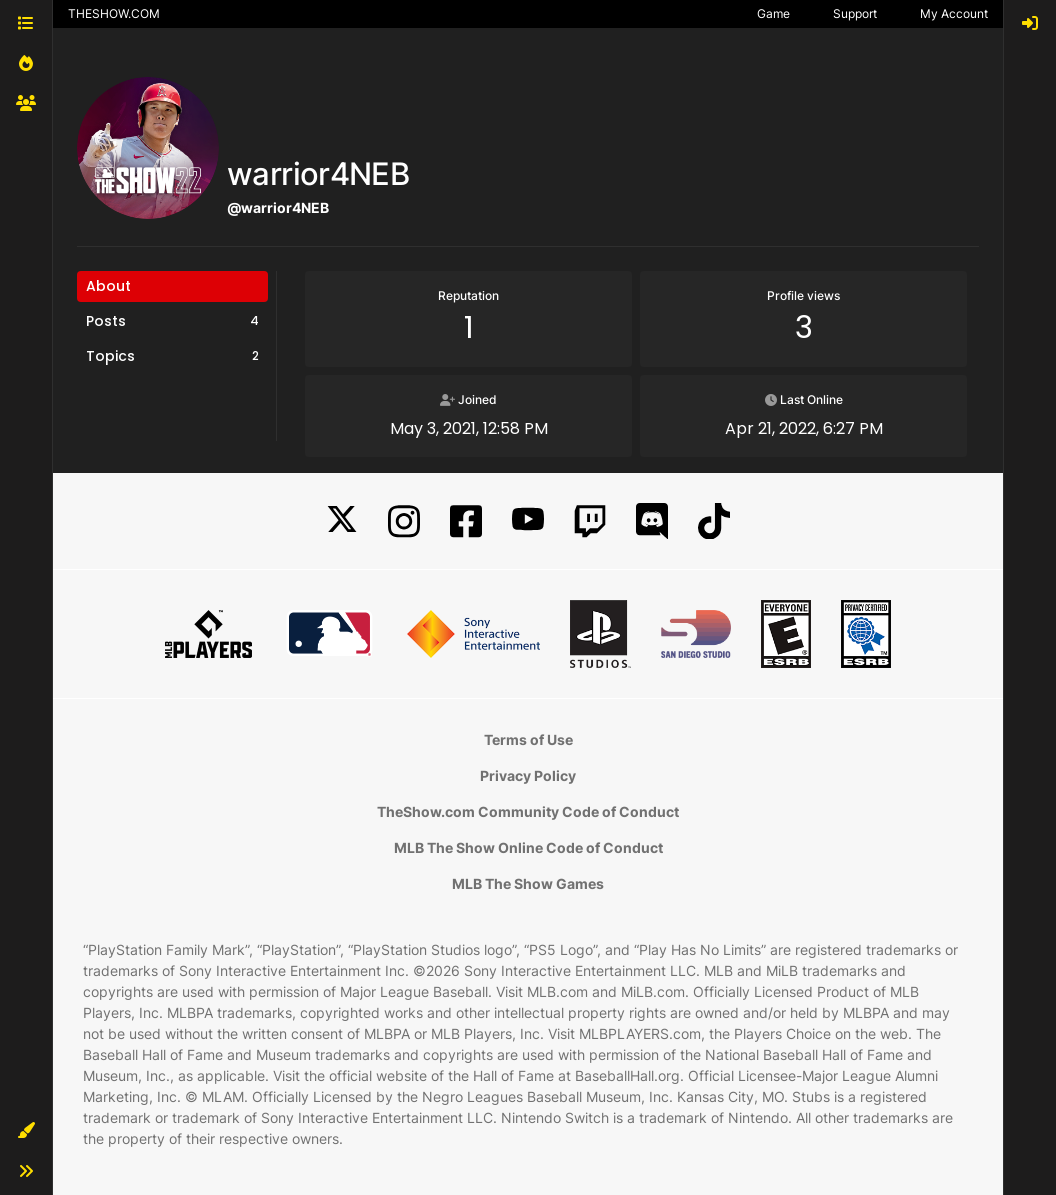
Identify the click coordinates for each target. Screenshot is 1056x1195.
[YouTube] (528, 521)
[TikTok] (714, 521)
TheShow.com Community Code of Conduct (528, 811)
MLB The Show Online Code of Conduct (528, 847)
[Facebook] (466, 521)
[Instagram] (404, 521)
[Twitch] (590, 521)
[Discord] (652, 521)
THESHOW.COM (114, 13)
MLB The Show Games (528, 883)
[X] (342, 521)
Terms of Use (528, 739)
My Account (954, 13)
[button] (26, 1131)
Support (855, 13)
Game (773, 13)
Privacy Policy (528, 775)
